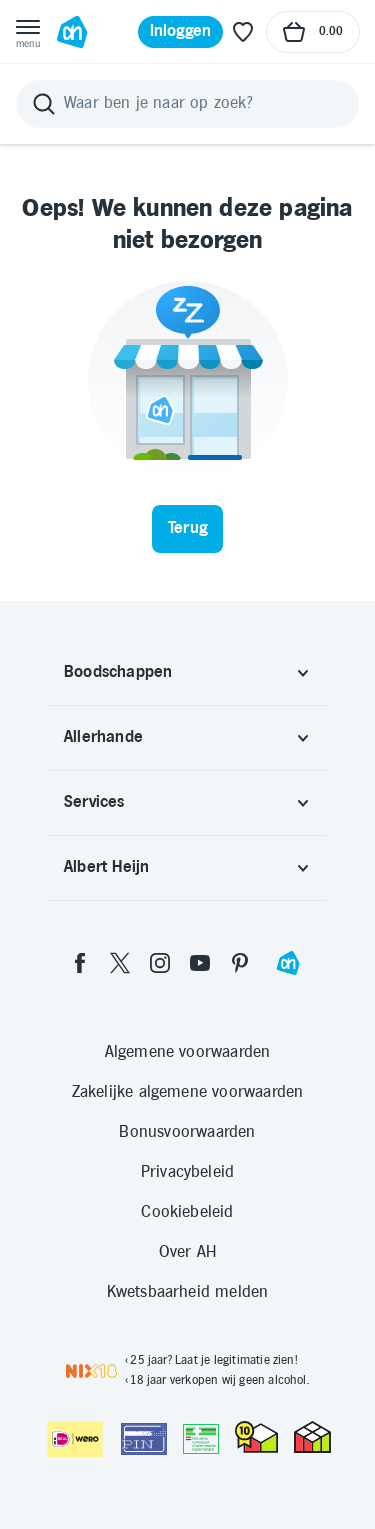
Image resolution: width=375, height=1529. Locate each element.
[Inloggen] (181, 32)
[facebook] (80, 963)
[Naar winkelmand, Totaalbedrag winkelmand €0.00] (313, 32)
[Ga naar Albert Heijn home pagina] (72, 32)
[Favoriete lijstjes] (243, 32)
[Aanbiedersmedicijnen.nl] (201, 1439)
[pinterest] (240, 963)
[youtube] (200, 963)
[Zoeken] (187, 104)
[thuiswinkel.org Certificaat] (256, 1437)
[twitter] (120, 963)
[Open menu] (28, 32)
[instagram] (160, 963)
